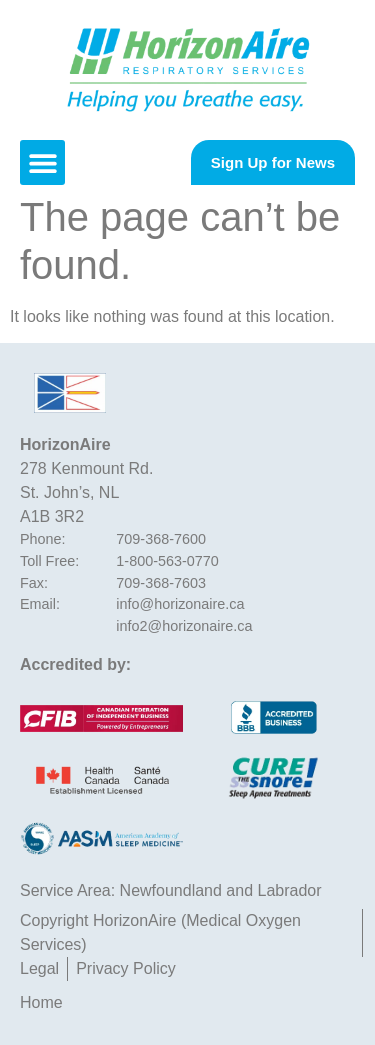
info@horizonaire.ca (180, 604)
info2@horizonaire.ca (184, 626)
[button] (42, 162)
